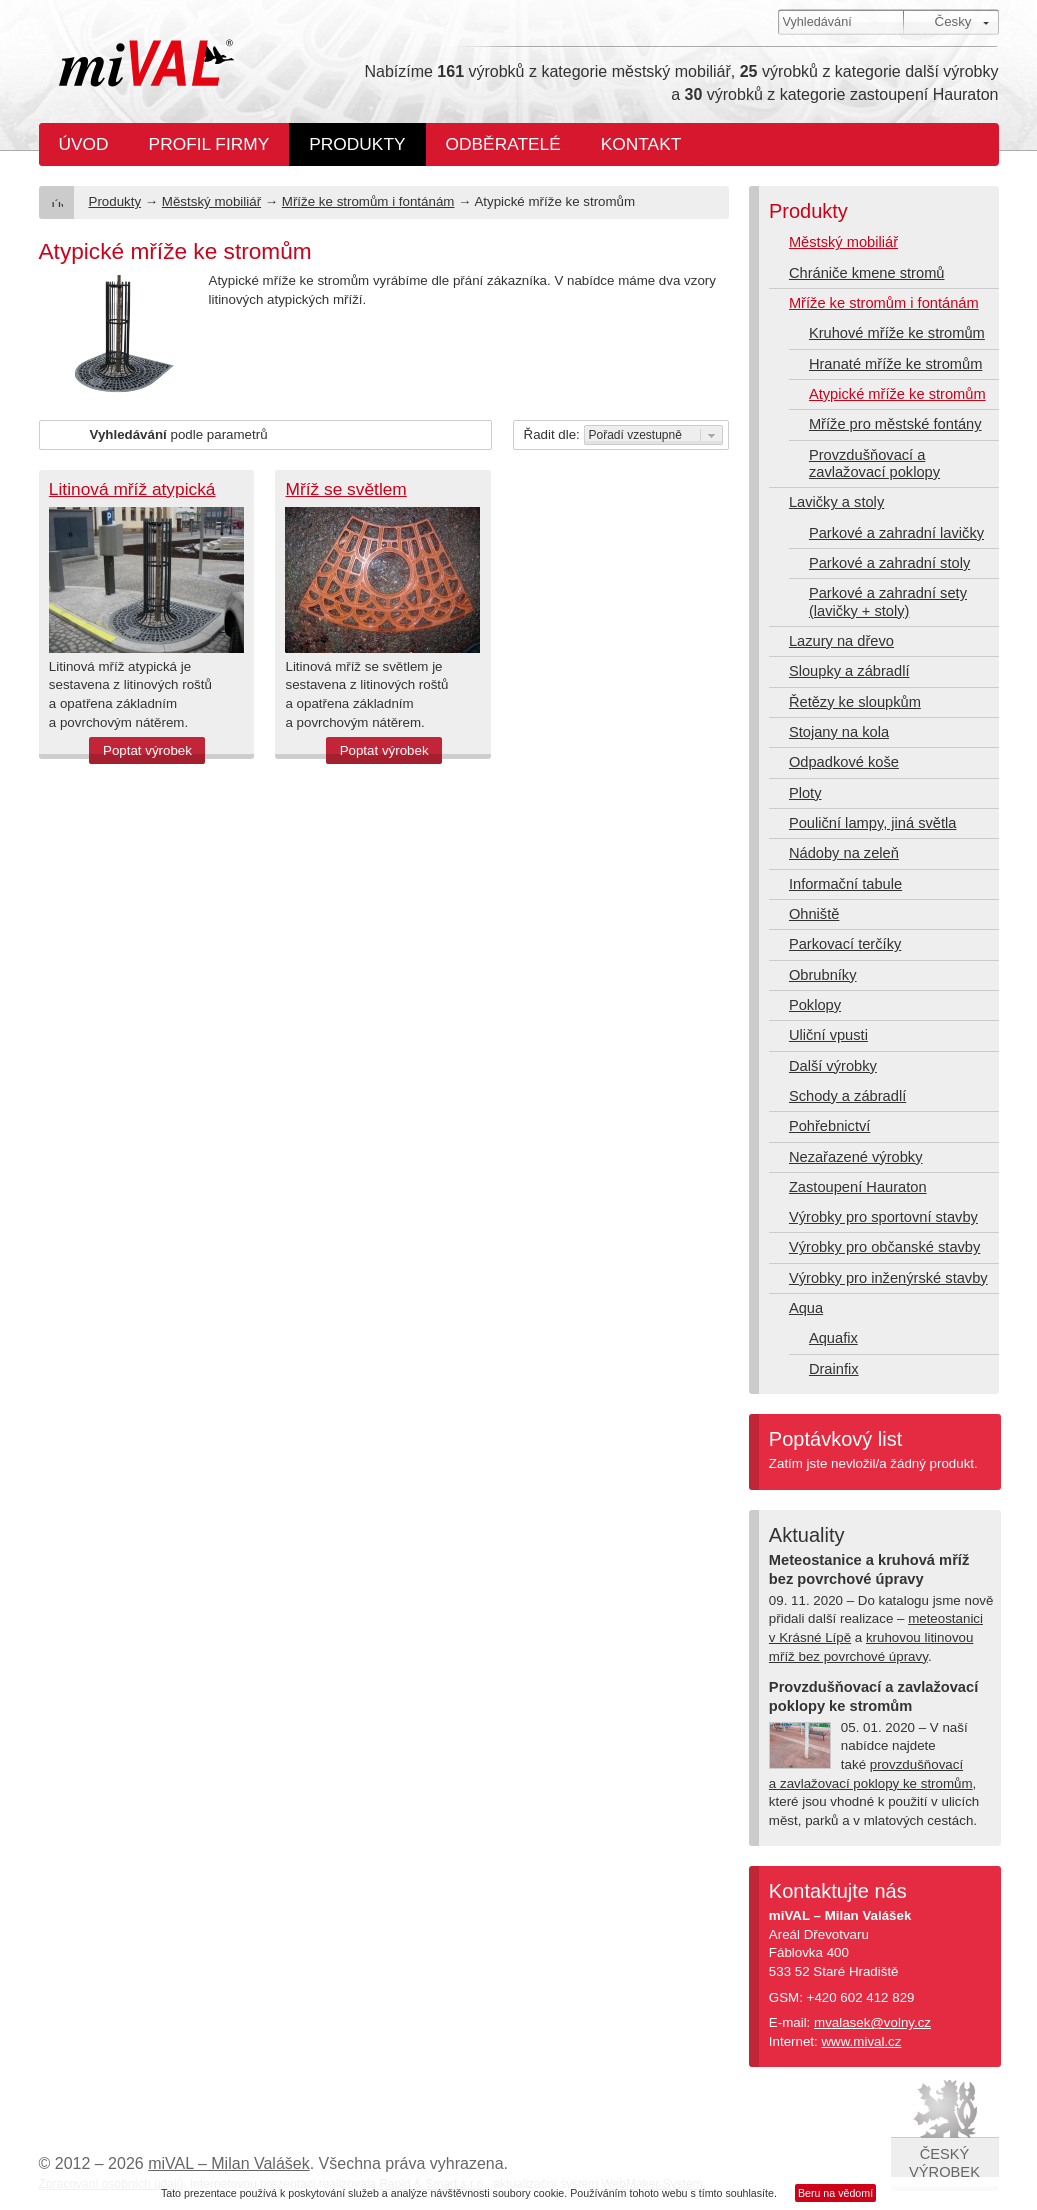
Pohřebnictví (829, 1126)
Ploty (805, 793)
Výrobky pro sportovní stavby (883, 1217)
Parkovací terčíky (845, 944)
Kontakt (641, 144)
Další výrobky (833, 1066)
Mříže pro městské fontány (895, 424)
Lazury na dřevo (841, 641)
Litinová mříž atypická (132, 489)
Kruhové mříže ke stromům (897, 333)
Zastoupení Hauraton (858, 1187)
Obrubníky (823, 975)
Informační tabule (845, 884)
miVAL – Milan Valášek (229, 2163)
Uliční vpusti (828, 1035)
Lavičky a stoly (836, 502)
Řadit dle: (552, 434)
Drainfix (834, 1369)
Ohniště (814, 914)
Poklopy (815, 1005)
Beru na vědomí (835, 2193)
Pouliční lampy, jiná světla (873, 823)
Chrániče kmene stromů (867, 273)
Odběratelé (503, 144)
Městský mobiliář (211, 201)
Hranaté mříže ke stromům (895, 364)
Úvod (84, 144)
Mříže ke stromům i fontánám (368, 201)
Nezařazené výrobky (856, 1157)
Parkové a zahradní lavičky (896, 533)
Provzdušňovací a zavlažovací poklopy (874, 463)
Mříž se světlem (345, 489)
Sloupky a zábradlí (849, 671)
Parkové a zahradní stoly (889, 563)
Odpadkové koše (844, 762)
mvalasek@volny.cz (872, 2022)
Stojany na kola (839, 732)
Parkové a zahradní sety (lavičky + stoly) (888, 601)
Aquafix (833, 1338)
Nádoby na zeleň (844, 853)
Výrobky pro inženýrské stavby (888, 1278)
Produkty (357, 144)
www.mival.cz (861, 2041)
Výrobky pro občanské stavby (884, 1247)
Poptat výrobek (147, 750)
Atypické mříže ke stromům (897, 394)
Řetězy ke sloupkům (855, 702)
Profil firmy (209, 144)
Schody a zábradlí (847, 1096)
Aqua (806, 1308)
